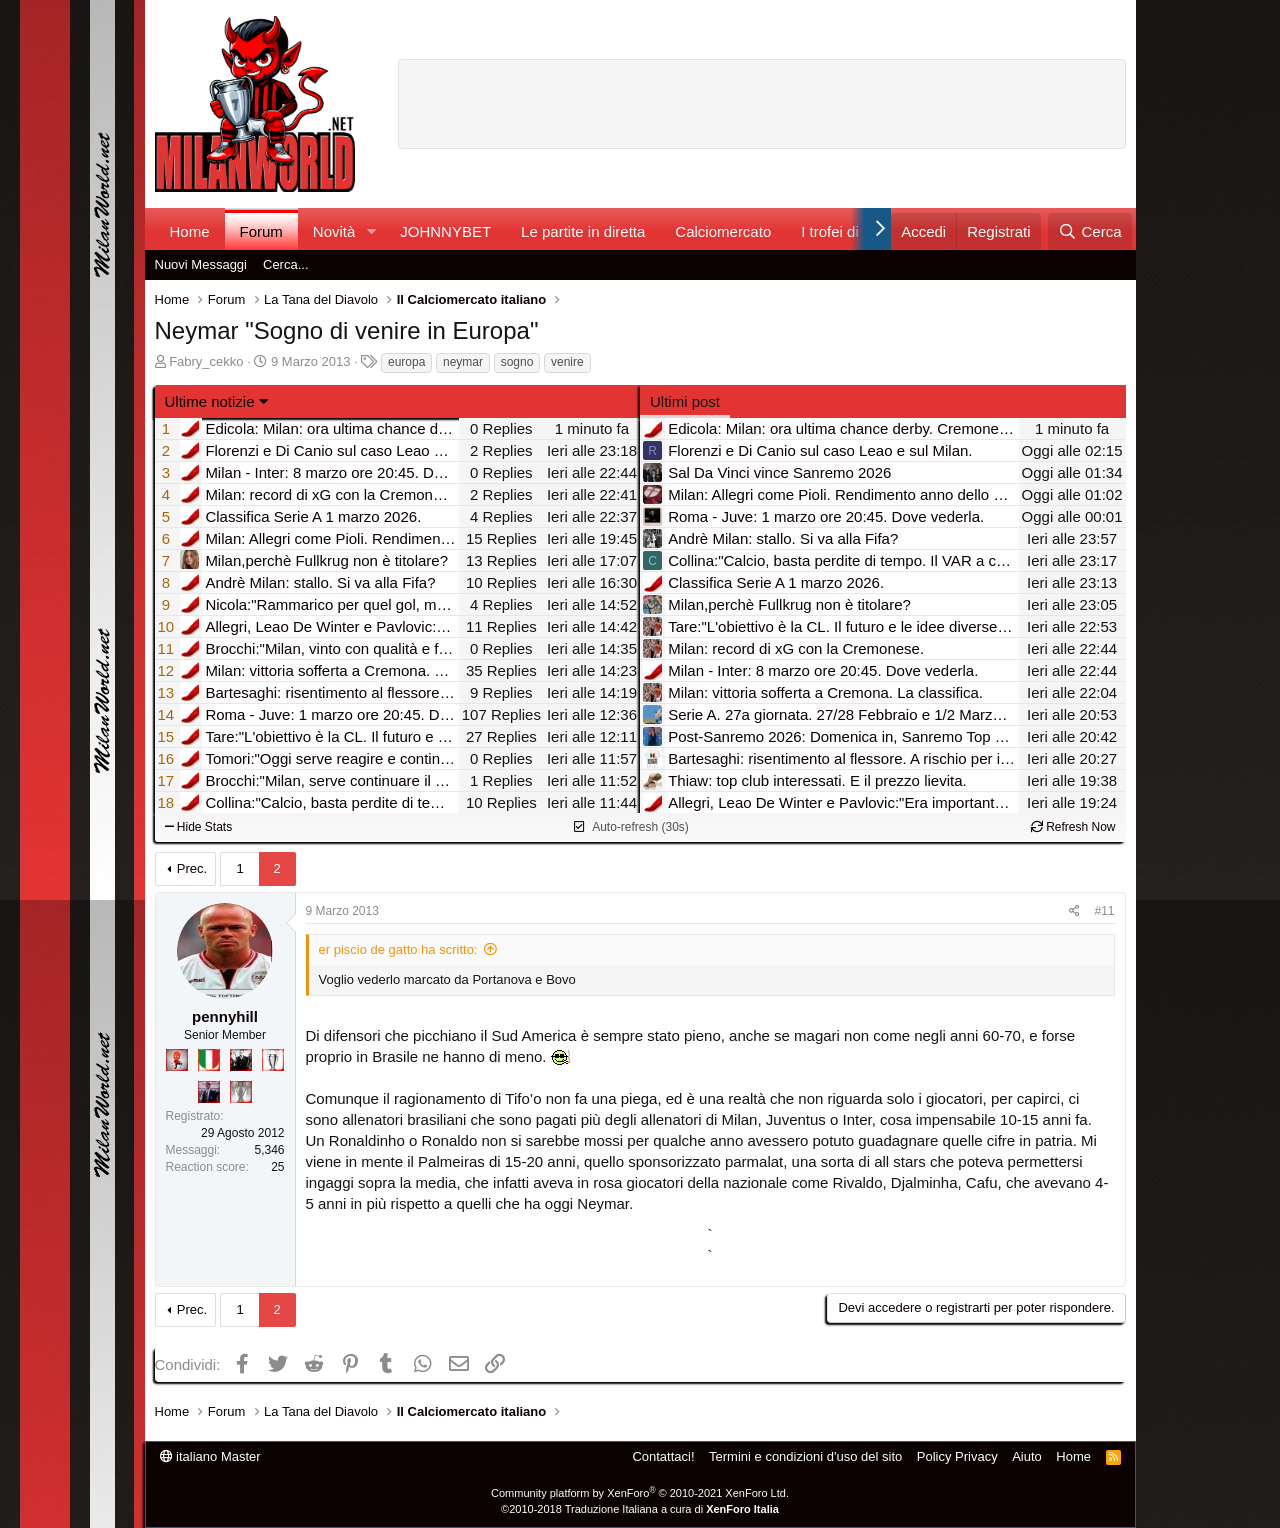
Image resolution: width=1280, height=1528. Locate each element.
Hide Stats (199, 827)
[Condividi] (1074, 911)
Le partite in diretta (583, 231)
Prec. (192, 868)
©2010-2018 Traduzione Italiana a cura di (640, 1509)
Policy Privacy (957, 1456)
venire (567, 362)
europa (406, 362)
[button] (371, 231)
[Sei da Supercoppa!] (241, 1092)
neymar (463, 362)
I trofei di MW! (847, 231)
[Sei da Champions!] (273, 1060)
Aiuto (1027, 1456)
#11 (1104, 911)
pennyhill (225, 1016)
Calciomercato (723, 231)
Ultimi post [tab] (685, 401)
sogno (517, 362)
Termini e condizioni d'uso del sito (805, 1456)
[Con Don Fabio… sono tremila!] (209, 1092)
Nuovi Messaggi (201, 264)
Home (190, 231)
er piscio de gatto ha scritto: (398, 949)
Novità (334, 231)
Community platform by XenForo (640, 1493)
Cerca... (286, 264)
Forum (261, 231)
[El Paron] (241, 1060)
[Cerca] (1089, 231)
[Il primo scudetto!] (209, 1060)
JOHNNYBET (445, 231)
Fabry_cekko (206, 361)
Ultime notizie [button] (210, 401)
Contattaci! (663, 1456)
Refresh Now (1073, 827)
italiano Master (210, 1456)
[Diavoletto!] (177, 1060)
